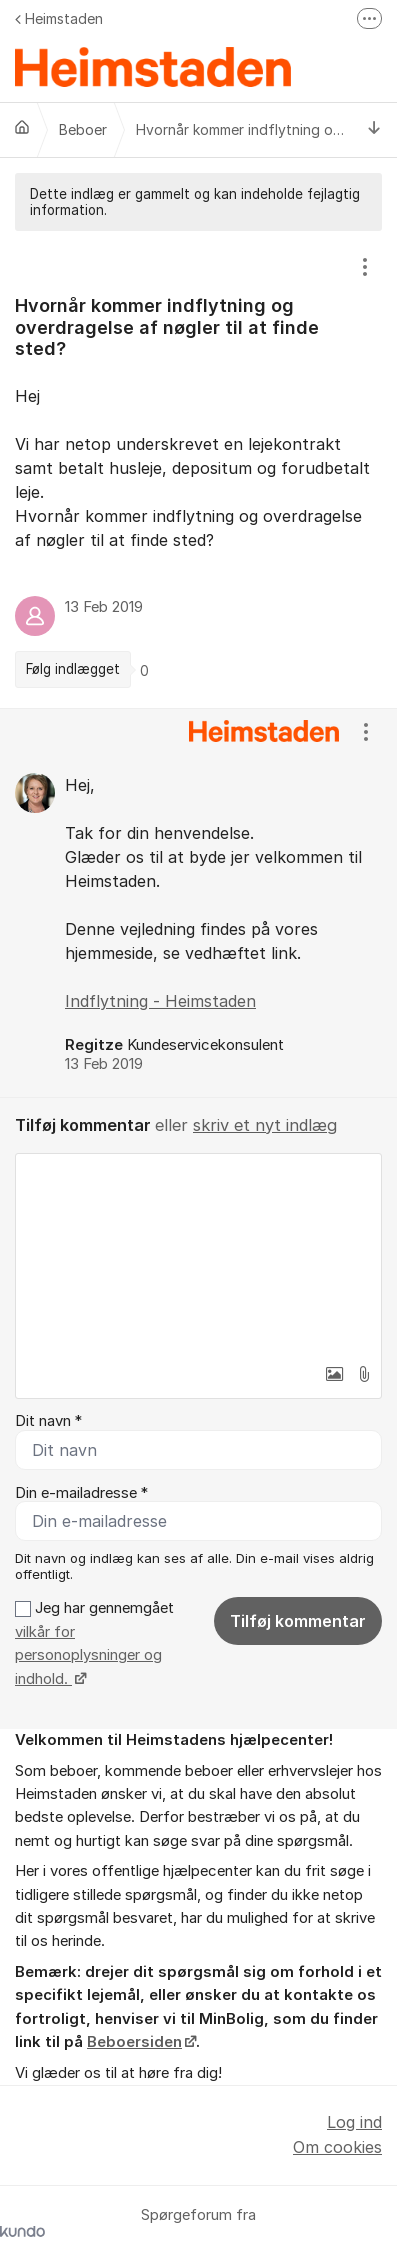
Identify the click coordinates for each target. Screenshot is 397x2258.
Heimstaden (59, 18)
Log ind (354, 2122)
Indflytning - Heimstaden (160, 1001)
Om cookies (337, 2147)
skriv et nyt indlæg (265, 1125)
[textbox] (198, 1254)
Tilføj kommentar (298, 1621)
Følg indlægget (73, 669)
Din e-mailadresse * (81, 1493)
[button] (334, 1374)
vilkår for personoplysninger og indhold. (88, 1655)
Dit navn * (48, 1421)
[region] (198, 469)
